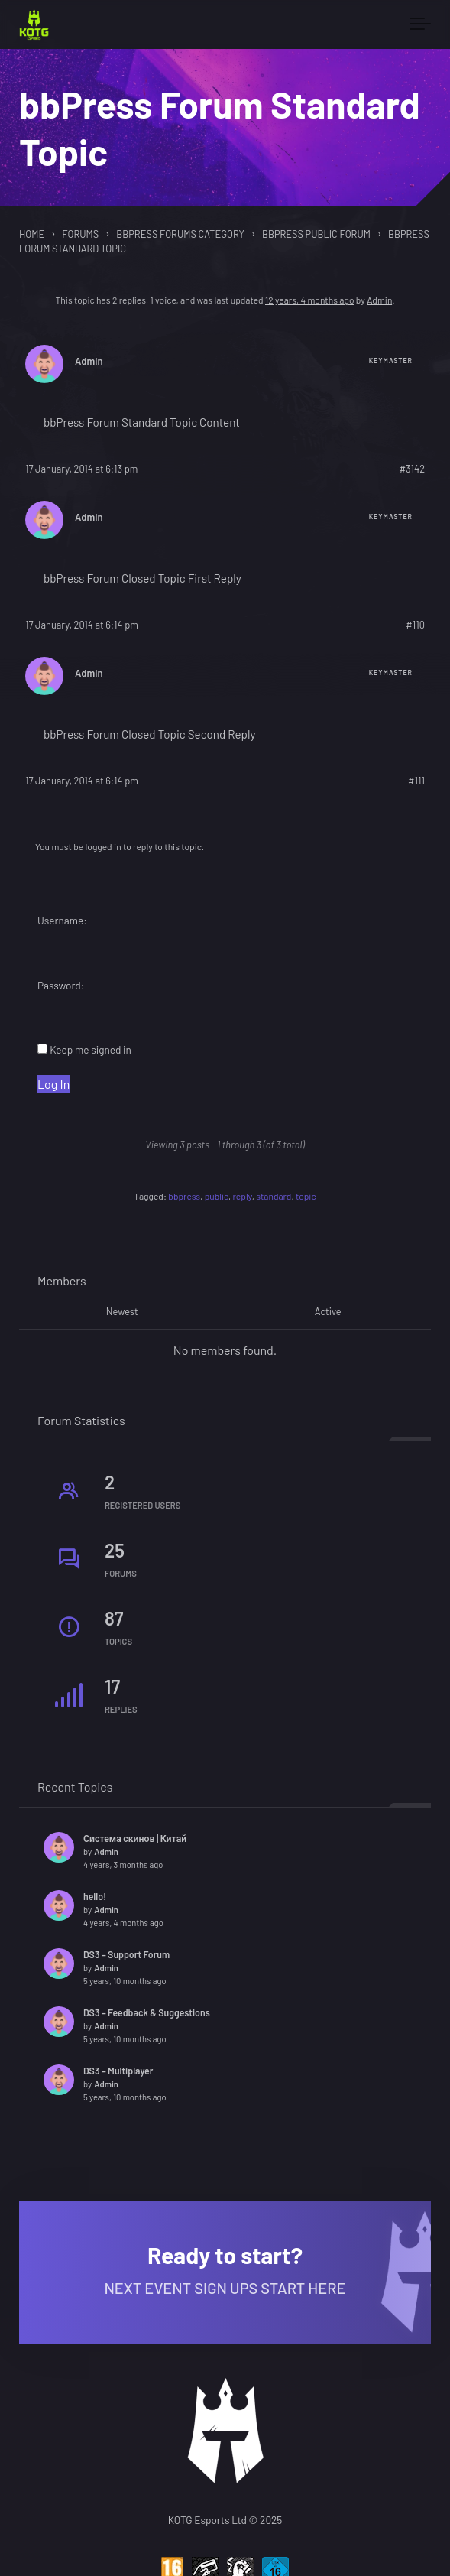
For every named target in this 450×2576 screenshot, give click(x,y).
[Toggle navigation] (420, 24)
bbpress (184, 1196)
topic (306, 1196)
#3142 (412, 469)
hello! (94, 1896)
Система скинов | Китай (134, 1838)
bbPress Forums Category (180, 234)
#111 (416, 781)
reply (242, 1196)
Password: (60, 985)
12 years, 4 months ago (309, 299)
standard (273, 1196)
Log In (53, 1084)
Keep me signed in (90, 1049)
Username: (62, 920)
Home (31, 234)
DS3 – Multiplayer (118, 2070)
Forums (80, 234)
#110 (415, 625)
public (216, 1196)
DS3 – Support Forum (126, 1954)
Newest (122, 1311)
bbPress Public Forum (316, 234)
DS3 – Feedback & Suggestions (146, 2012)
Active (328, 1311)
